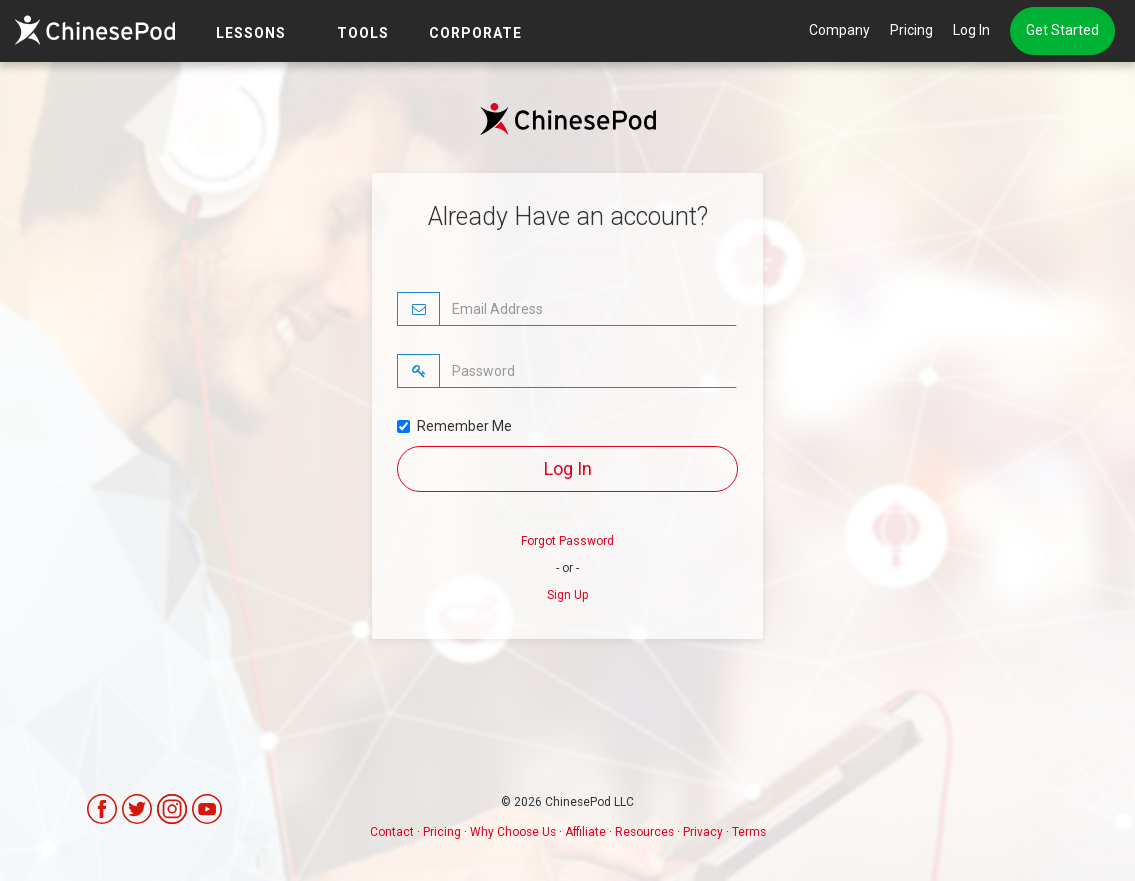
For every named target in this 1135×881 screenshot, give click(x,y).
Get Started (1062, 30)
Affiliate (585, 832)
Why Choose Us (513, 832)
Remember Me (454, 426)
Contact (392, 832)
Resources (644, 832)
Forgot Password (567, 541)
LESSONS (251, 33)
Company (839, 30)
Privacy (703, 832)
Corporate (475, 33)
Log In (971, 30)
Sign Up (567, 595)
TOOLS (363, 33)
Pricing (911, 30)
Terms (749, 832)
